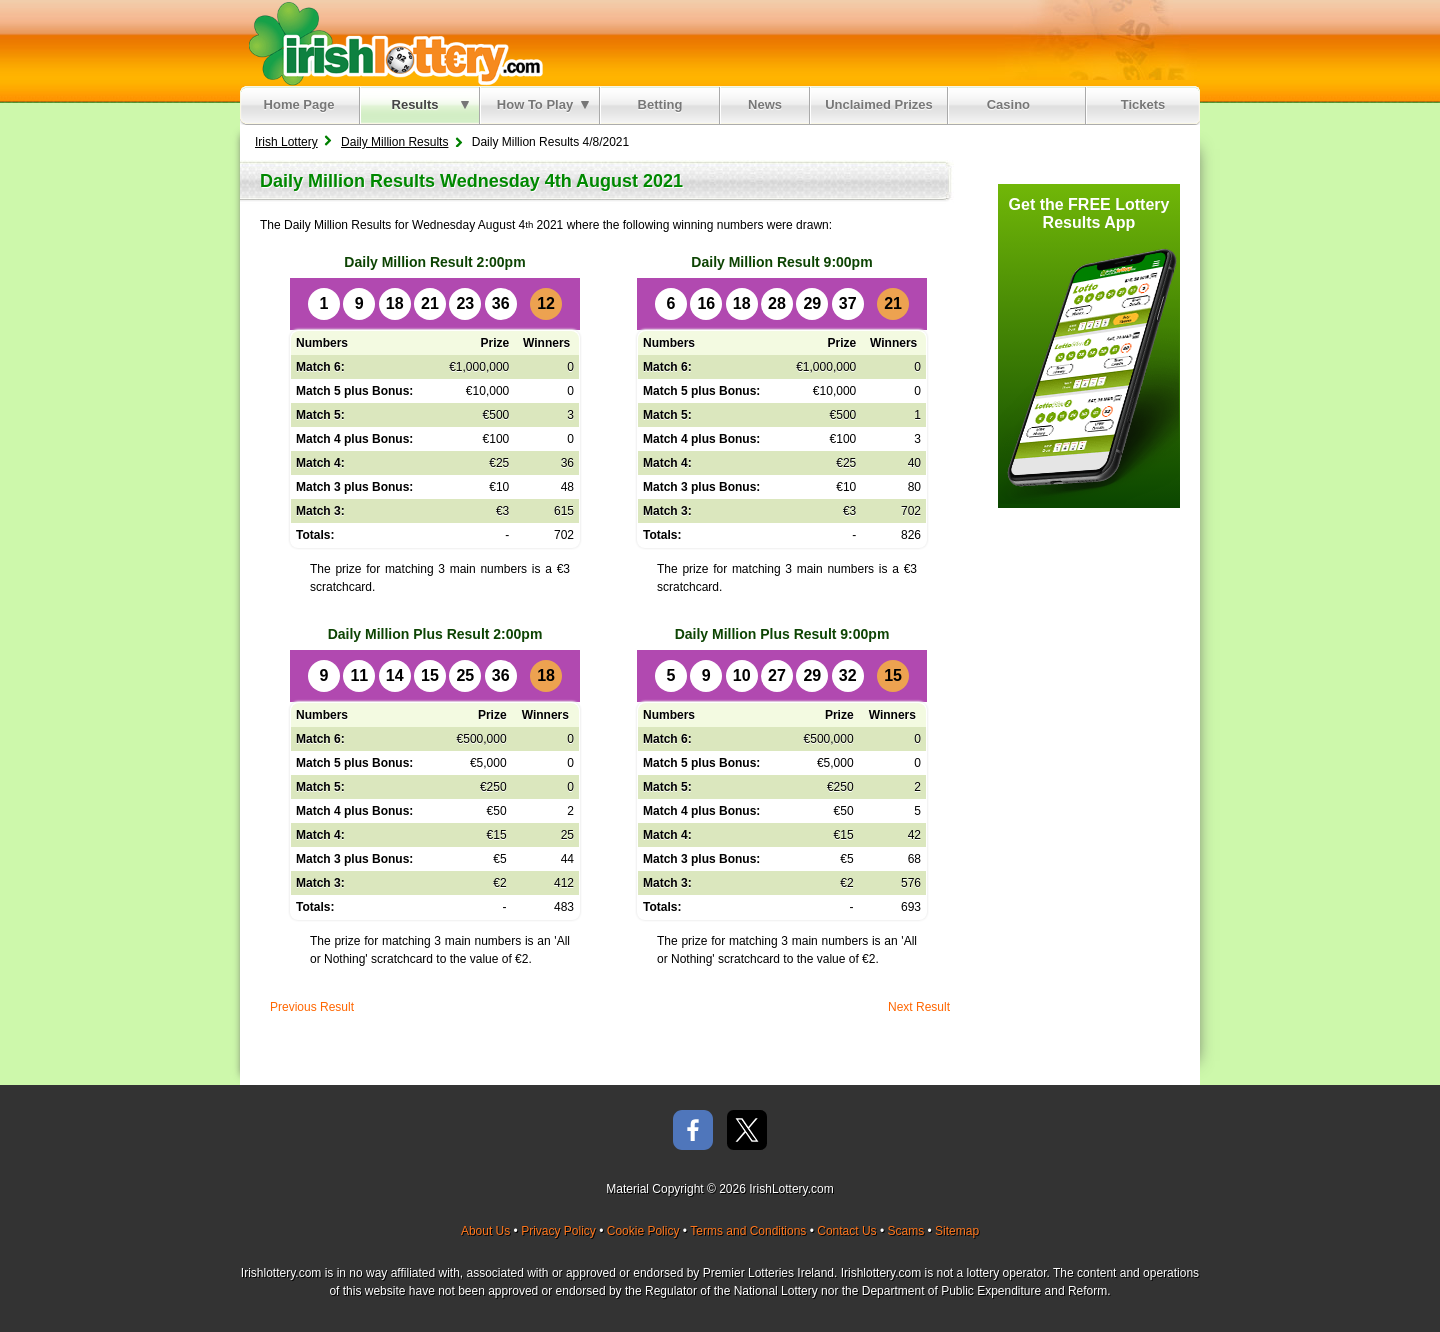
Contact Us (846, 1231)
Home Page (299, 104)
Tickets (1143, 104)
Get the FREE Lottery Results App (1089, 213)
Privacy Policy (558, 1231)
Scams (905, 1231)
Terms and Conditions (748, 1231)
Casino (1012, 104)
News (765, 104)
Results (430, 104)
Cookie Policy (643, 1231)
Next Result (919, 1007)
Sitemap (957, 1231)
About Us (485, 1231)
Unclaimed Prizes (879, 104)
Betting (660, 104)
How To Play (543, 104)
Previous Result (312, 1007)
